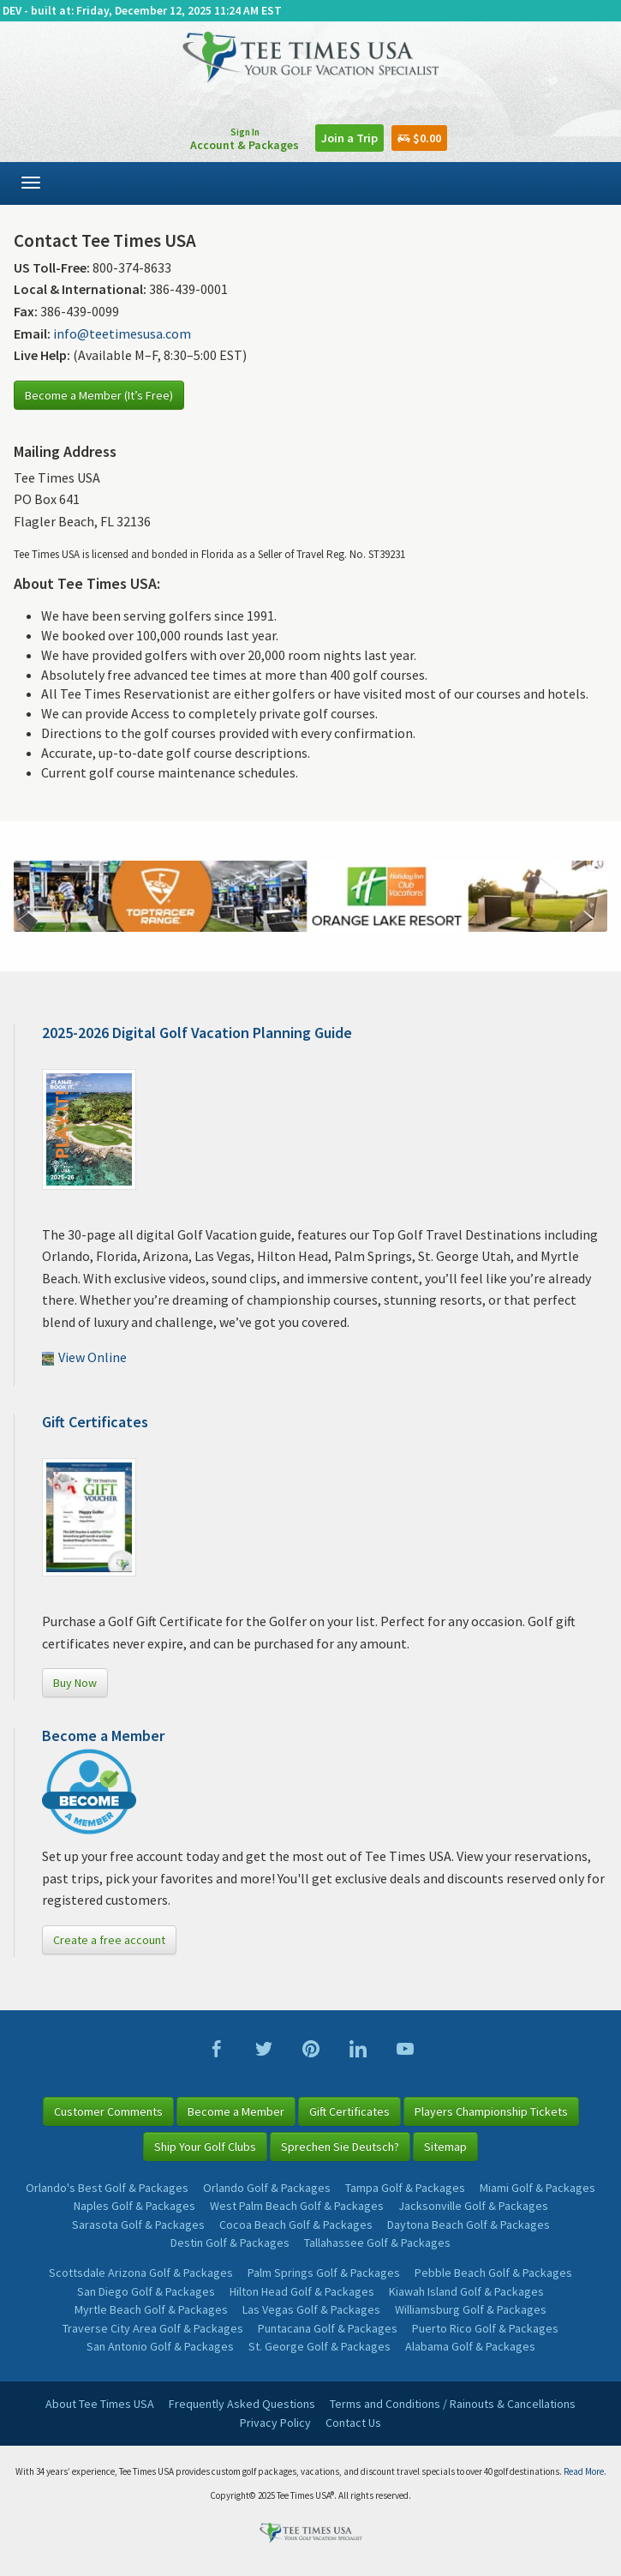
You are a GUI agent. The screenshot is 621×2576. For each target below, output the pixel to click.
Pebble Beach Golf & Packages (493, 2272)
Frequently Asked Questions (242, 2403)
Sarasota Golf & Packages (138, 2224)
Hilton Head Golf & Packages (302, 2291)
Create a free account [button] (109, 1940)
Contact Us (353, 2422)
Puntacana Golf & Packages (327, 2328)
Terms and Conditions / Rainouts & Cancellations (453, 2403)
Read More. (585, 2471)
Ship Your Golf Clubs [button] (205, 2146)
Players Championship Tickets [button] (491, 2111)
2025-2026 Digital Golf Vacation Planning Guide (197, 1032)
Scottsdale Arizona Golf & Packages (141, 2272)
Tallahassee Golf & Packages (377, 2242)
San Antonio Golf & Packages (160, 2346)
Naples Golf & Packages (134, 2205)
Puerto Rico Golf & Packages (485, 2328)
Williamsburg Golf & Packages (470, 2309)
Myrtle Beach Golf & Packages (151, 2309)
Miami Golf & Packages (537, 2187)
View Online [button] (84, 1357)
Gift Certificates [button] (349, 2111)
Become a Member (103, 1735)
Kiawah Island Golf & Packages (466, 2291)
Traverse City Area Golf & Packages (153, 2328)
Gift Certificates (95, 1422)
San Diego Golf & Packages (146, 2291)
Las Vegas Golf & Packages (311, 2309)
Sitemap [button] (445, 2146)
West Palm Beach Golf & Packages (297, 2205)
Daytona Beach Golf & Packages (468, 2224)
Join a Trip (349, 138)
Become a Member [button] (236, 2111)
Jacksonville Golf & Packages (473, 2205)
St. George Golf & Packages (319, 2346)
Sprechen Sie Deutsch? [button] (340, 2146)
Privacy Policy (275, 2422)
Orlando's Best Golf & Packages (107, 2187)
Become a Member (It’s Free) (99, 395)
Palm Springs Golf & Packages (324, 2272)
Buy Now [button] (75, 1682)
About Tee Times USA (99, 2403)
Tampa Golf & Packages (405, 2187)
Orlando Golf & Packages (267, 2187)
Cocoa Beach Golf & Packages (296, 2224)
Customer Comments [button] (108, 2111)
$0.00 (419, 138)
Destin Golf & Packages (230, 2242)
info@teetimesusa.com (122, 333)
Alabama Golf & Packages (470, 2346)
